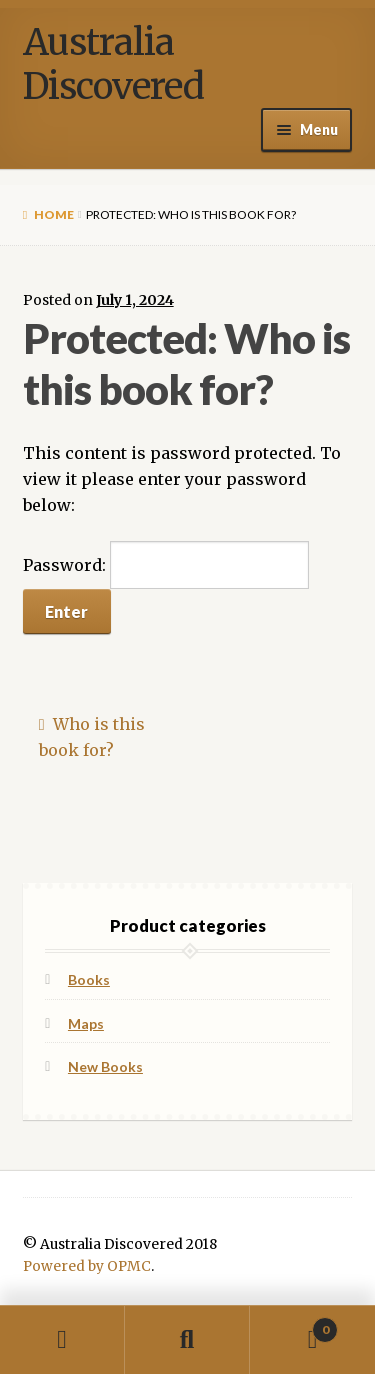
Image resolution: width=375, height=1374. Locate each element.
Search (187, 1340)
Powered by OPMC (87, 1266)
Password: (166, 565)
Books (89, 979)
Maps (86, 1023)
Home (54, 214)
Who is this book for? (92, 737)
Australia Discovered (113, 64)
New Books (105, 1066)
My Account (62, 1340)
